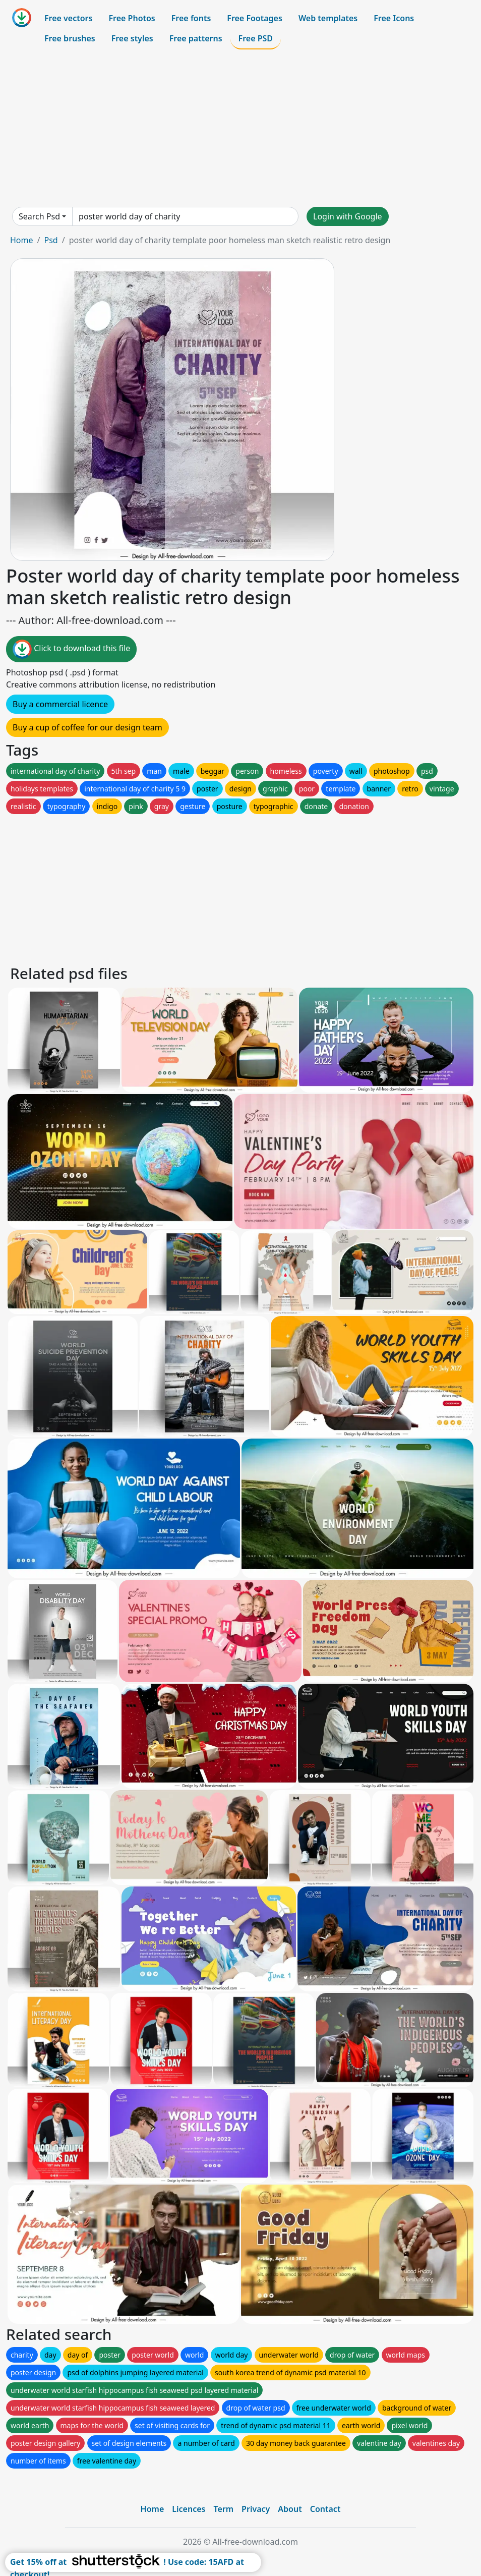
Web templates (327, 18)
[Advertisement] (240, 128)
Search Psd (39, 216)
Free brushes (69, 38)
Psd (50, 240)
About (290, 2508)
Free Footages (254, 18)
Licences (188, 2508)
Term (223, 2508)
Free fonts (191, 18)
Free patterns (195, 38)
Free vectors (68, 18)
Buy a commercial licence (60, 704)
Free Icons (394, 18)
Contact (325, 2508)
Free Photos (131, 18)
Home (21, 240)
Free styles (132, 38)
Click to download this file (71, 649)
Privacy (256, 2508)
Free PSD (255, 38)
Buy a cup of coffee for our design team (87, 727)
